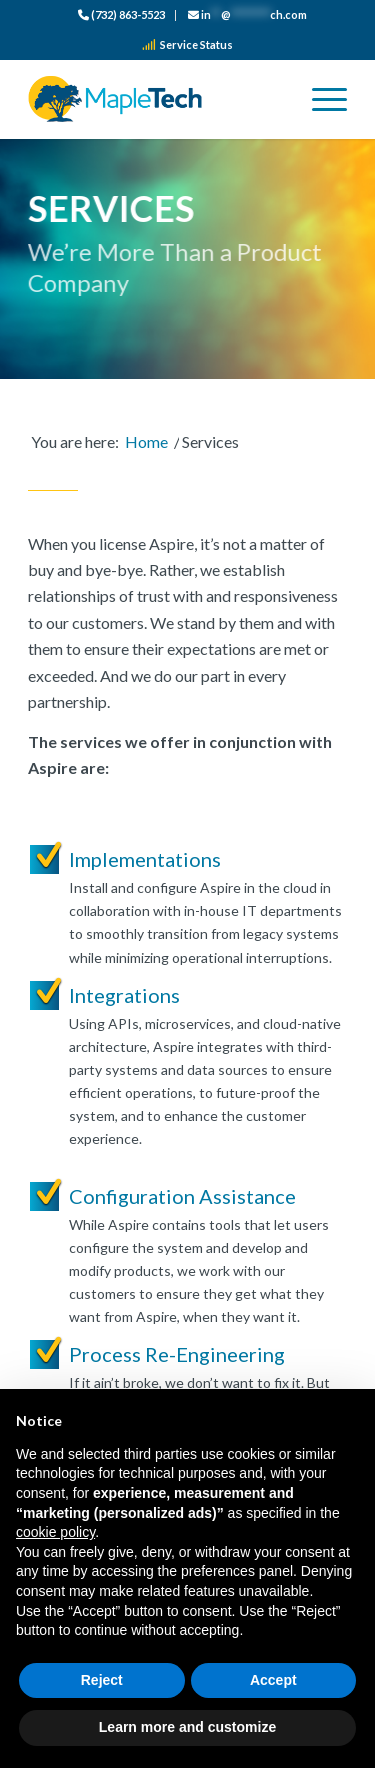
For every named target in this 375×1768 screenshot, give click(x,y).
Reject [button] (102, 1680)
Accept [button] (273, 1680)
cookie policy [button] (55, 1532)
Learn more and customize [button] (187, 1727)
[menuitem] (122, 15)
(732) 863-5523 (121, 14)
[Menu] (319, 99)
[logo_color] (155, 99)
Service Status (187, 44)
